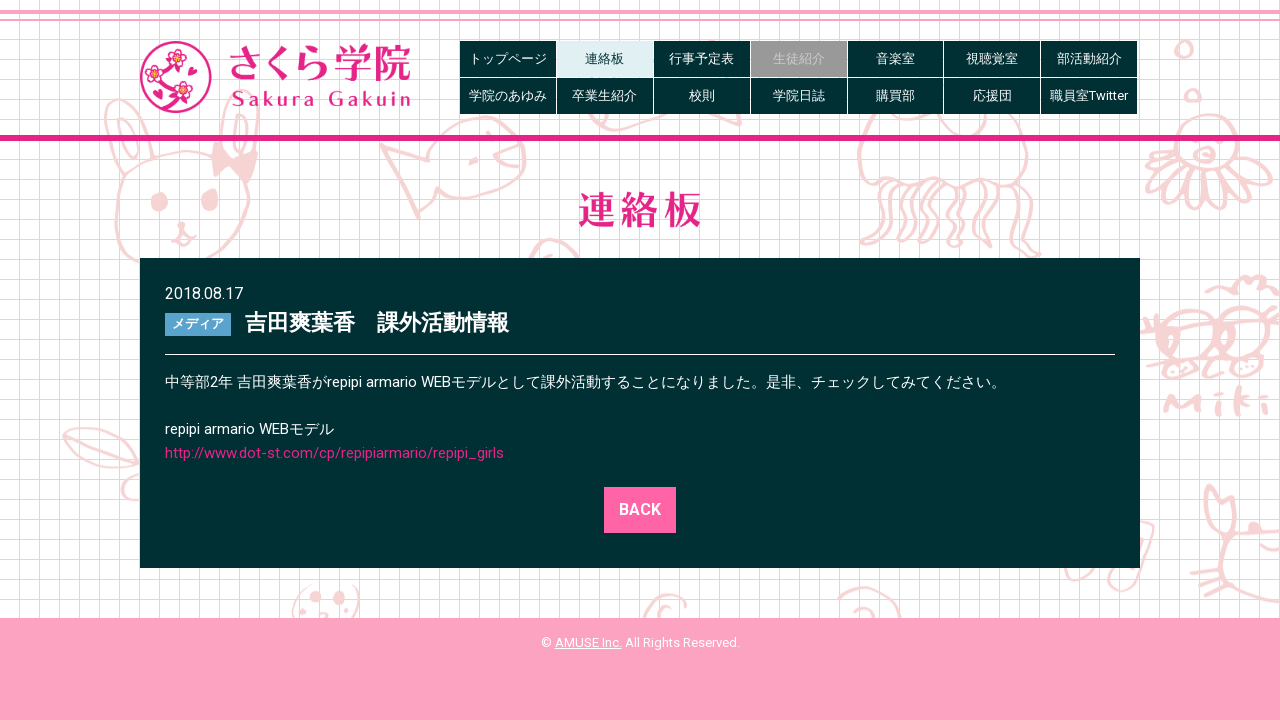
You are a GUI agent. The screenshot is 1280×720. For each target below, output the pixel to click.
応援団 (992, 95)
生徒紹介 (799, 58)
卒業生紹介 (604, 95)
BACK (640, 509)
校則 (702, 95)
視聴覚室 (992, 58)
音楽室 (895, 58)
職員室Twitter (1089, 95)
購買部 (895, 95)
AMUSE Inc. (588, 642)
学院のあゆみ (508, 95)
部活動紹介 (1089, 58)
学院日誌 (799, 95)
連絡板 (604, 58)
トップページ (508, 58)
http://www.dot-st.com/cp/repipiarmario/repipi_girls (334, 453)
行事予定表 (701, 58)
